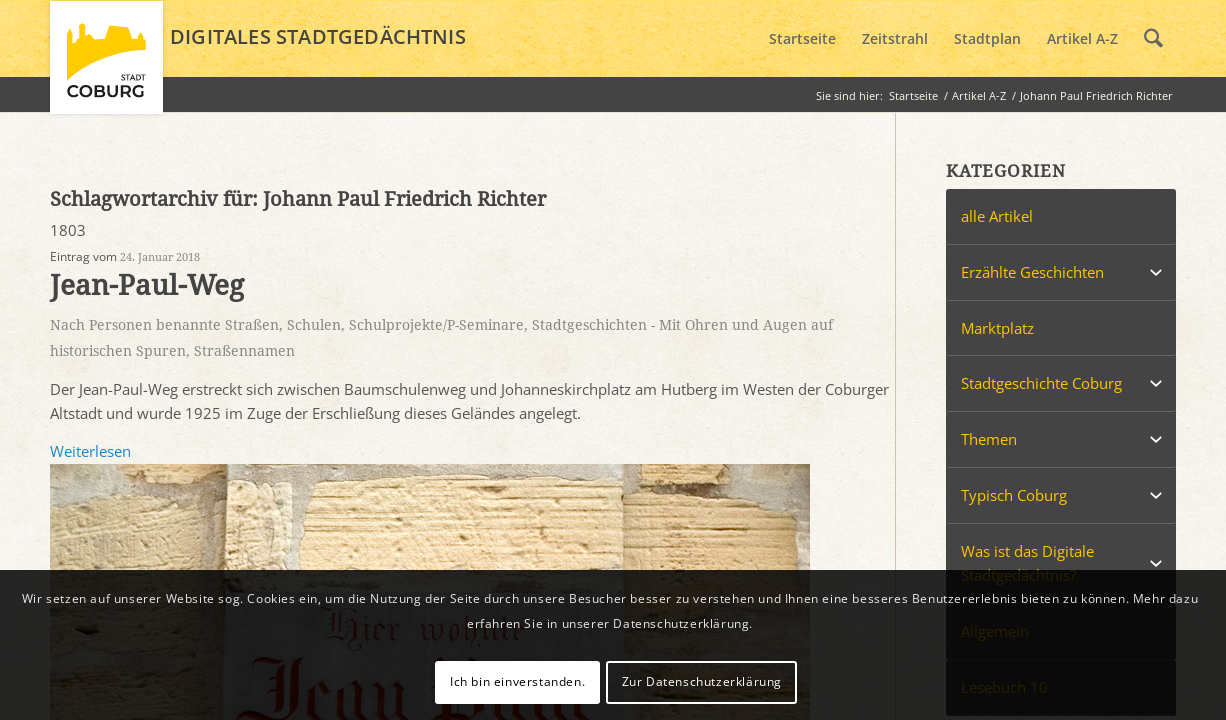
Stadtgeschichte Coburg (1041, 383)
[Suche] (1153, 39)
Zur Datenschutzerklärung (702, 681)
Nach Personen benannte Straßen (164, 325)
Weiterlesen (90, 451)
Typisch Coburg (1014, 495)
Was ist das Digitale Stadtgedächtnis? (1027, 563)
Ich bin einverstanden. (517, 681)
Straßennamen (244, 351)
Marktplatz (997, 328)
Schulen (314, 325)
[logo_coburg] (106, 66)
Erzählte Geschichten (1032, 272)
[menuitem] (802, 39)
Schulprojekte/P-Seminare (436, 325)
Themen (989, 439)
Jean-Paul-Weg (147, 285)
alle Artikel (997, 216)
